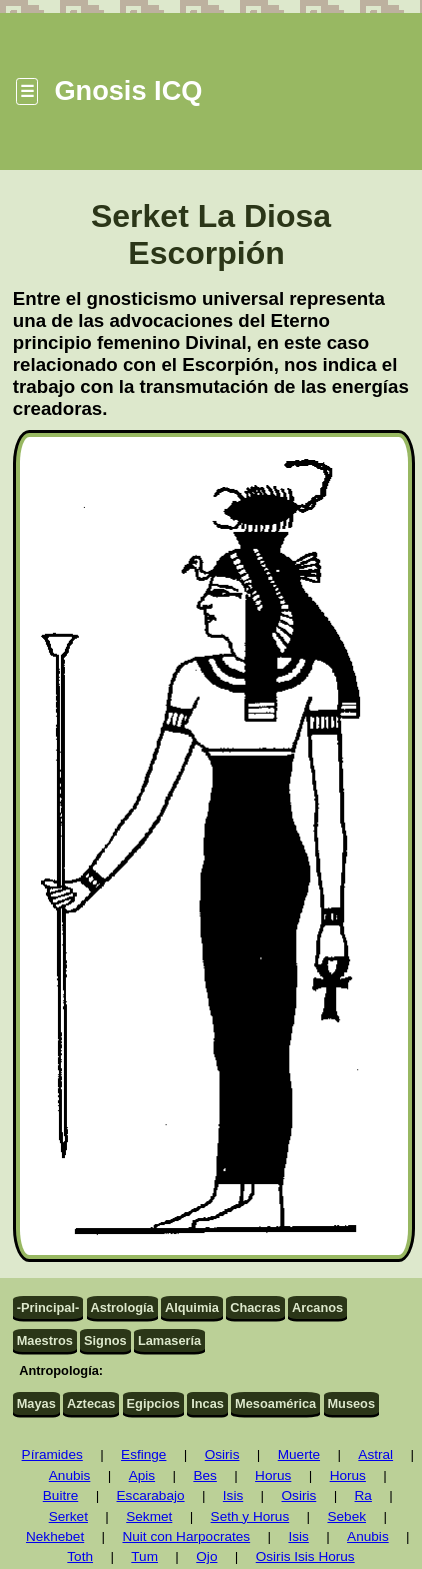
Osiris (222, 1454)
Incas (207, 1403)
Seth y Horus (250, 1516)
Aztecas (91, 1403)
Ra (363, 1495)
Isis (233, 1495)
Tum (144, 1556)
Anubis (70, 1475)
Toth (80, 1556)
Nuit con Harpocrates (186, 1536)
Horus (273, 1475)
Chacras (255, 1307)
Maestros (45, 1340)
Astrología (121, 1307)
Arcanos (317, 1307)
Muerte (299, 1454)
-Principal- (48, 1307)
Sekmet (149, 1516)
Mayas (36, 1403)
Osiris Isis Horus (305, 1556)
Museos (351, 1403)
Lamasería (169, 1340)
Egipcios (153, 1403)
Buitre (61, 1495)
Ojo (206, 1556)
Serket (68, 1516)
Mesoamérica (275, 1403)
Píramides (52, 1454)
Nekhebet (55, 1536)
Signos (105, 1340)
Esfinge (143, 1454)
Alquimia (192, 1307)
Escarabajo (151, 1495)
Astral (375, 1454)
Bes (204, 1475)
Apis (142, 1475)
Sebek (346, 1516)
